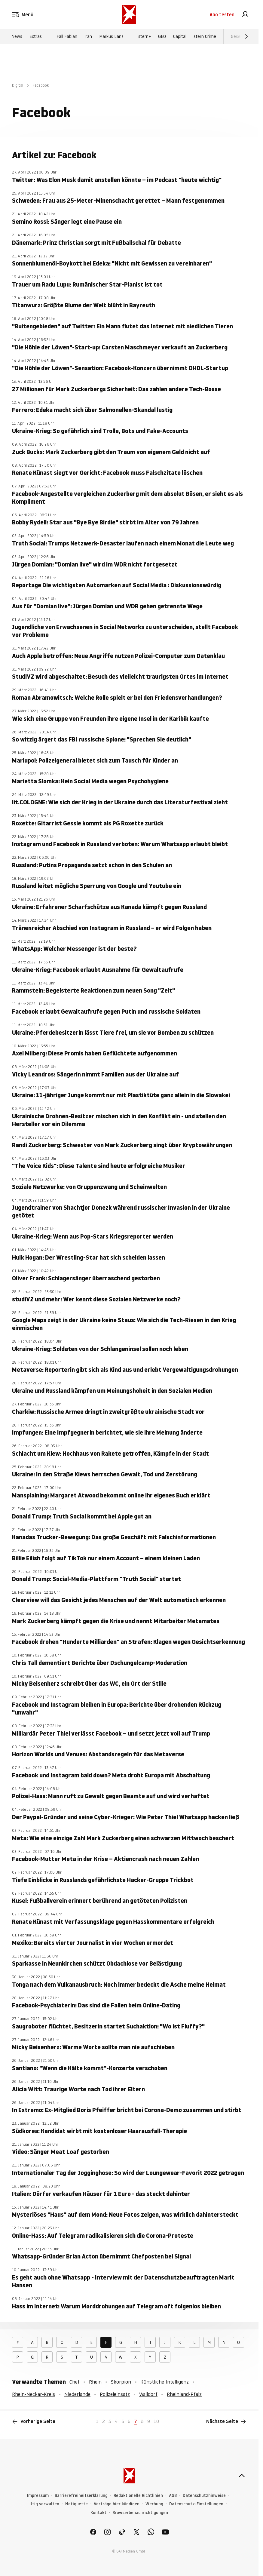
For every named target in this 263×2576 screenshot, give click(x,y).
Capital (179, 36)
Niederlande (77, 2394)
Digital (17, 85)
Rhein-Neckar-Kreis (33, 2394)
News (16, 36)
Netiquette (76, 2504)
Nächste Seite (226, 2421)
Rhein (95, 2382)
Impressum (38, 2495)
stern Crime (205, 36)
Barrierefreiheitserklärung (81, 2495)
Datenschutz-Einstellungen (196, 2504)
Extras (35, 36)
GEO (162, 36)
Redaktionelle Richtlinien (138, 2495)
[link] (245, 14)
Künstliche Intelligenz (164, 2382)
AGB (173, 2495)
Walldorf (148, 2394)
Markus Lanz (111, 36)
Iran (88, 36)
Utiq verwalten (44, 2504)
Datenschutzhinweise (204, 2495)
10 (156, 2421)
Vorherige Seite (33, 2421)
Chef (74, 2382)
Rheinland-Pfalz (184, 2394)
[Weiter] (246, 36)
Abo (221, 14)
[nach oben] (241, 2475)
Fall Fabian (67, 36)
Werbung (154, 2504)
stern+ (144, 36)
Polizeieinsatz (115, 2394)
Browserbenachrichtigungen (140, 2512)
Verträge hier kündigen (116, 2504)
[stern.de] (129, 14)
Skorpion (121, 2382)
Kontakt (98, 2512)
